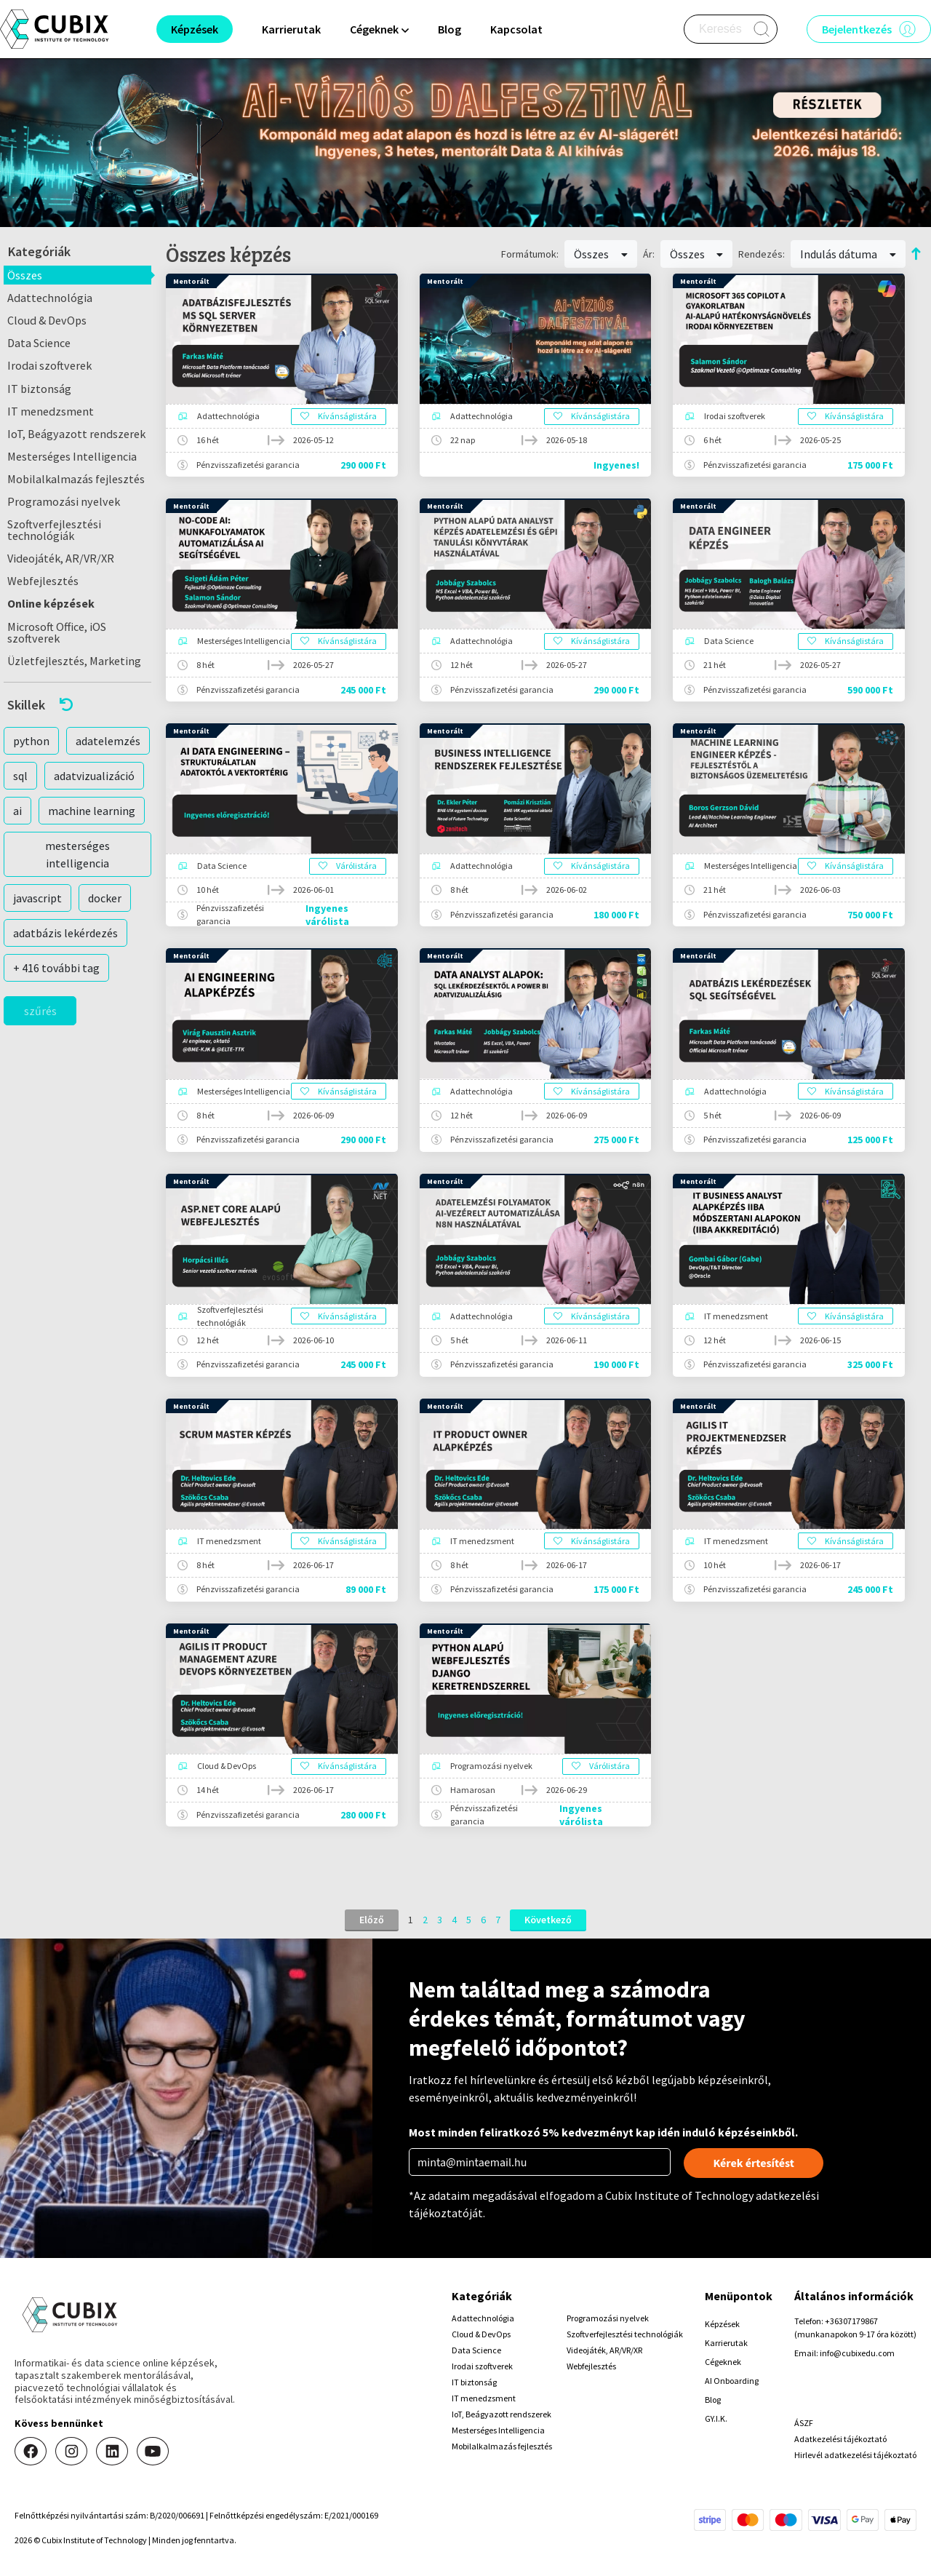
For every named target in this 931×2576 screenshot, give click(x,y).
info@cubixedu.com (857, 2353)
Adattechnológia (49, 297)
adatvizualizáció (94, 775)
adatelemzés (108, 741)
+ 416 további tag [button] (56, 968)
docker (104, 898)
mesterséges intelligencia (77, 854)
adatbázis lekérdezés (65, 933)
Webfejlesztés (43, 580)
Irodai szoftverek (49, 365)
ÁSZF (803, 2422)
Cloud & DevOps (47, 320)
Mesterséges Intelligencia (72, 456)
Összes (24, 275)
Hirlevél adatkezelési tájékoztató (855, 2454)
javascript (37, 898)
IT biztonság (39, 388)
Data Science (39, 342)
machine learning (91, 810)
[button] (77, 704)
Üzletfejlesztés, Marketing (74, 660)
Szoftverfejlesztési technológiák (54, 530)
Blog (449, 29)
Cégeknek (723, 2361)
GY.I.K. (716, 2418)
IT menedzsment (50, 411)
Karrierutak (291, 29)
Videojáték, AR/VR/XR (60, 558)
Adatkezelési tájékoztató (840, 2438)
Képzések (722, 2323)
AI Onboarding (732, 2380)
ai (17, 810)
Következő (548, 1919)
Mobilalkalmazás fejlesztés (76, 479)
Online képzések (51, 603)
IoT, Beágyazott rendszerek (76, 433)
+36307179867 (851, 2320)
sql (20, 775)
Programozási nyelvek (63, 501)
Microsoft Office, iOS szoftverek (56, 632)
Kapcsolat (516, 29)
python (31, 741)
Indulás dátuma (848, 254)
